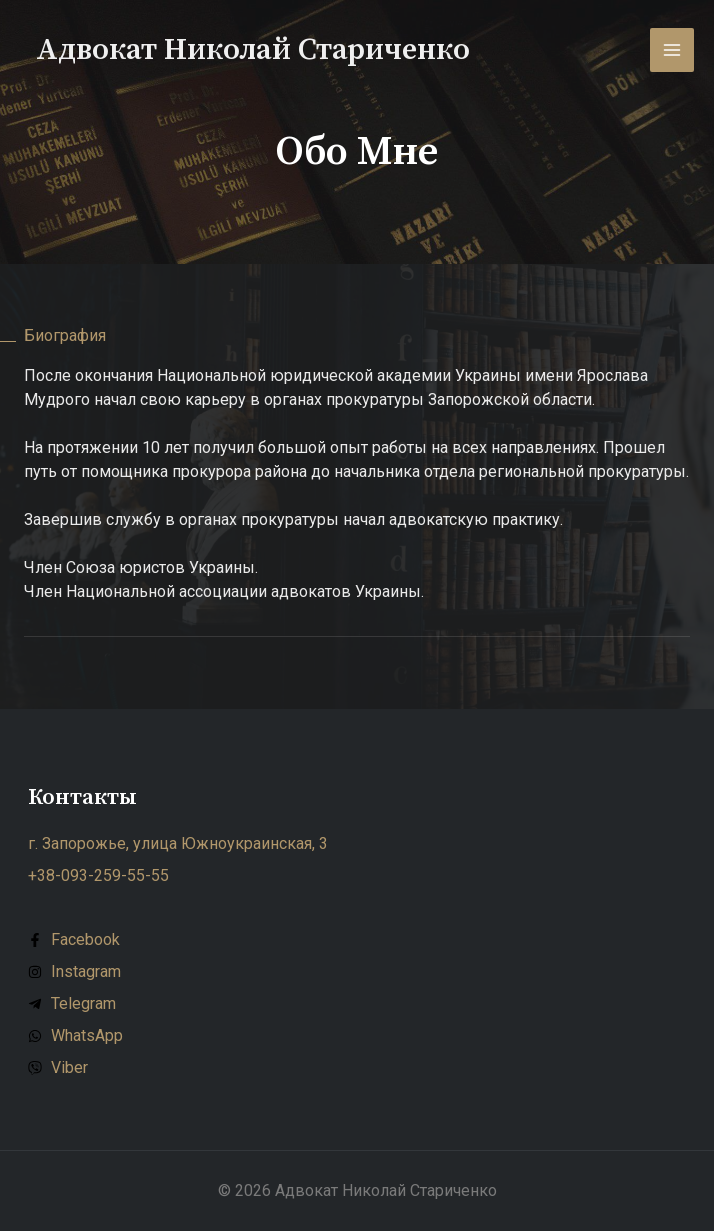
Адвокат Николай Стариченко (253, 50)
